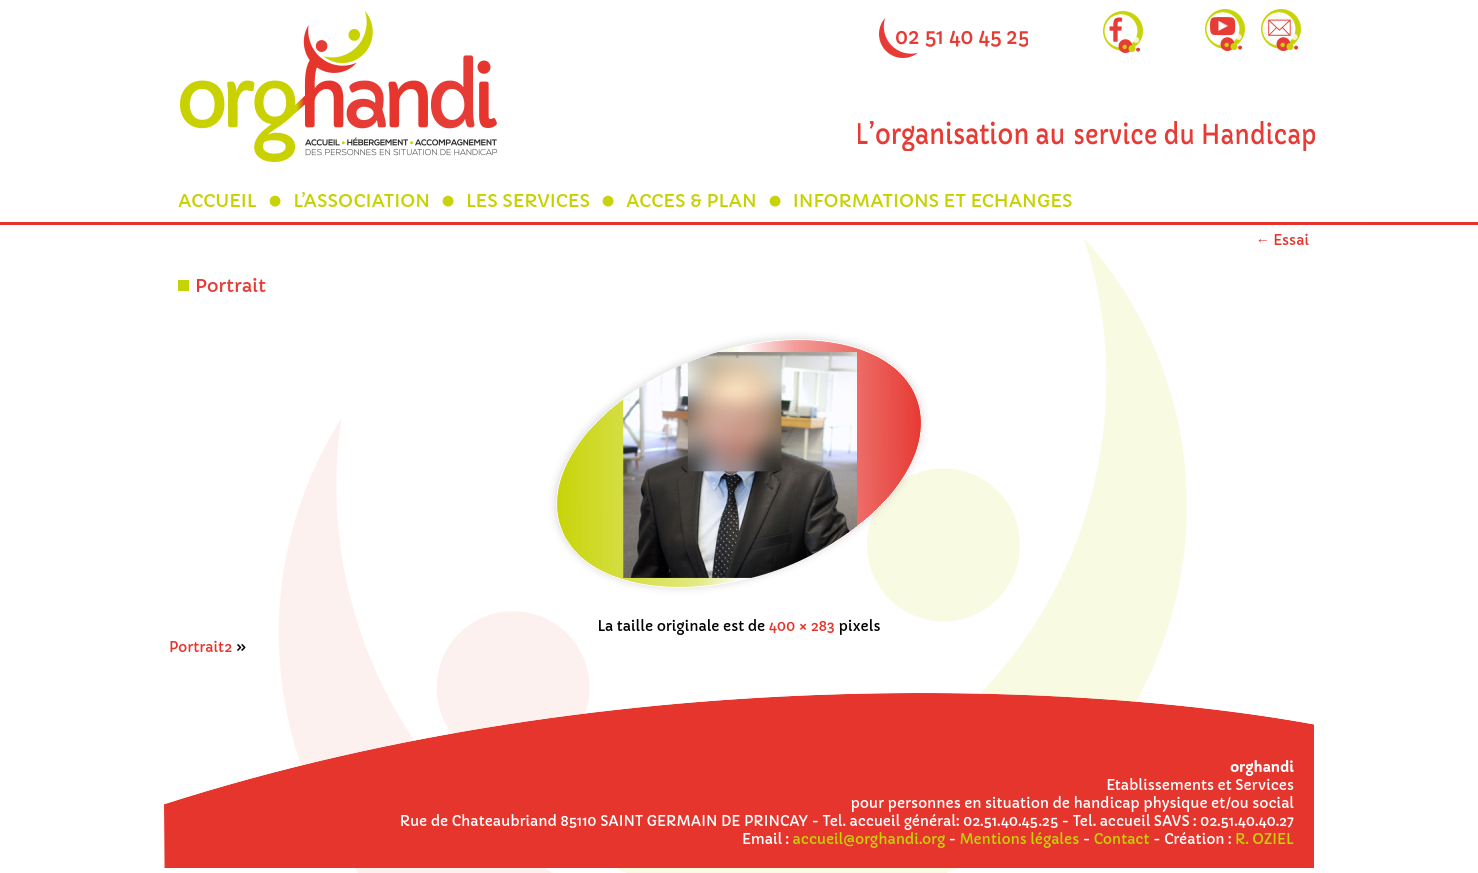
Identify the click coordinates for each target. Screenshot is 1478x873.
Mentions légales (1019, 839)
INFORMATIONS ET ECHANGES (933, 200)
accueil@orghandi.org (869, 839)
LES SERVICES (528, 200)
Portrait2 (200, 647)
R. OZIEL (1264, 839)
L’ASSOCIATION (361, 200)
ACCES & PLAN (691, 200)
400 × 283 (802, 626)
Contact (1122, 839)
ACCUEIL (217, 200)
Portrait (230, 285)
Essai (1282, 240)
